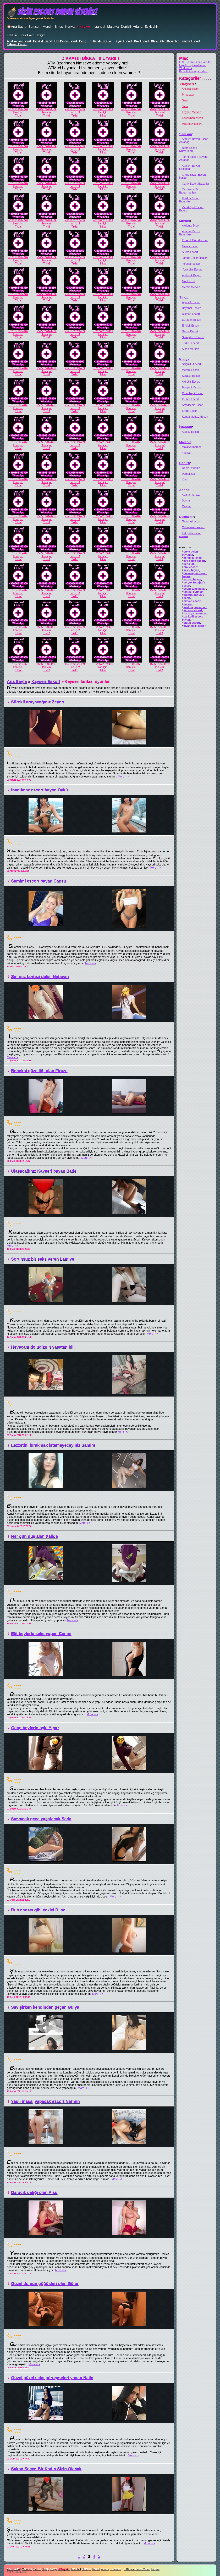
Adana (137, 26)
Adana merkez (191, 494)
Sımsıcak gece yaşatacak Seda (41, 1818)
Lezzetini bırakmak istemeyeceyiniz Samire (53, 1445)
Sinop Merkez (190, 348)
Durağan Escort (191, 319)
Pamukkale (189, 473)
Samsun (34, 26)
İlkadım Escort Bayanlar (189, 200)
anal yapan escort (19, 41)
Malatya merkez (191, 446)
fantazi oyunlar (193, 591)
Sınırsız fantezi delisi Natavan (40, 976)
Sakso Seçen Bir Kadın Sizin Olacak (46, 2468)
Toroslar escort (191, 263)
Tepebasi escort (191, 521)
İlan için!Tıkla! (18, 114)
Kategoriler (195, 78)
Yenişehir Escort (192, 269)
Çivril (185, 479)
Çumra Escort (190, 399)
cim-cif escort (42, 41)
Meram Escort (190, 369)
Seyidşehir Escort (193, 405)
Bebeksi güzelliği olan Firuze (39, 1070)
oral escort (141, 41)
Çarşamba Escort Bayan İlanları (191, 191)
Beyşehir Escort (191, 387)
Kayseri (85, 26)
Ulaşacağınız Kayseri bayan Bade (43, 1171)
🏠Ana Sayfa (16, 26)
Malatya (113, 26)
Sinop (59, 26)
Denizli (126, 26)
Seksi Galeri (27, 35)
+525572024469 (18, 109)
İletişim (41, 35)
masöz (188, 604)
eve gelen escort (65, 41)
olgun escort (123, 41)
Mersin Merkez (191, 287)
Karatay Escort (191, 375)
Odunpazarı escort (193, 527)
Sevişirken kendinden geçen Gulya (45, 2007)
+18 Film (12, 35)
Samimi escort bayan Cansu (38, 881)
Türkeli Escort (190, 343)
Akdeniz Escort (191, 225)
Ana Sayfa (17, 681)
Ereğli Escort (190, 410)
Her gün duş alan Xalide (34, 1536)
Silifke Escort (190, 252)
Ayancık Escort (191, 302)
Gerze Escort (190, 331)
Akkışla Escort (190, 88)
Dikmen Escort (191, 313)
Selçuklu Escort (191, 364)
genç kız (85, 41)
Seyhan (186, 500)
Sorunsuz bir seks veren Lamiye (42, 1259)
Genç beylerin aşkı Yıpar (35, 1727)
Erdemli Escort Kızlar (195, 240)
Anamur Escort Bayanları (189, 233)
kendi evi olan (102, 41)
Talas (185, 106)
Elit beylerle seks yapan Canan (41, 1633)
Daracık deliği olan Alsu (34, 2192)
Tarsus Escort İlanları (195, 257)
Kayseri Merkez (191, 112)
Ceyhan (186, 506)
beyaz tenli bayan (195, 588)
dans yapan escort (196, 613)
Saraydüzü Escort (193, 337)
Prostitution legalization (193, 71)
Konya (69, 26)
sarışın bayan (192, 579)
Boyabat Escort (191, 308)
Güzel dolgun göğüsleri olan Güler (45, 2283)
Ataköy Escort (190, 431)
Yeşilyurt (187, 452)
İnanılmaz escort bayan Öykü (39, 789)
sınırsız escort (190, 41)
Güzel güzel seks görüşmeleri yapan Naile (52, 2377)
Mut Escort (188, 281)
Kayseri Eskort (45, 681)
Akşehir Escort (191, 381)
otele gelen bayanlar (165, 41)
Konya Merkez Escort (195, 416)
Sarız (185, 100)
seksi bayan (191, 570)
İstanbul (99, 26)
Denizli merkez (191, 467)
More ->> (123, 776)
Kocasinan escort (192, 118)
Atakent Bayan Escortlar (189, 167)
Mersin (48, 26)
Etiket (185, 547)
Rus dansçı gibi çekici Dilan (38, 1909)
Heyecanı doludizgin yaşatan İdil (43, 1347)
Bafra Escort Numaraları (188, 149)
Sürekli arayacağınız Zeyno (37, 701)
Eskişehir (151, 26)
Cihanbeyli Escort (193, 393)
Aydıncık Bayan (191, 275)
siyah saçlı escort (195, 625)
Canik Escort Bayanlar (195, 183)
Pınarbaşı (188, 94)
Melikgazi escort (192, 123)
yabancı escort (17, 44)
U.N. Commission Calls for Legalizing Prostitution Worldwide (195, 65)
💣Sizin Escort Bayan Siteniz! (52, 12)
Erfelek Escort (190, 325)
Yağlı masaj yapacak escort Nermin (45, 2101)
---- (17, 753)
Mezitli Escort (190, 246)
